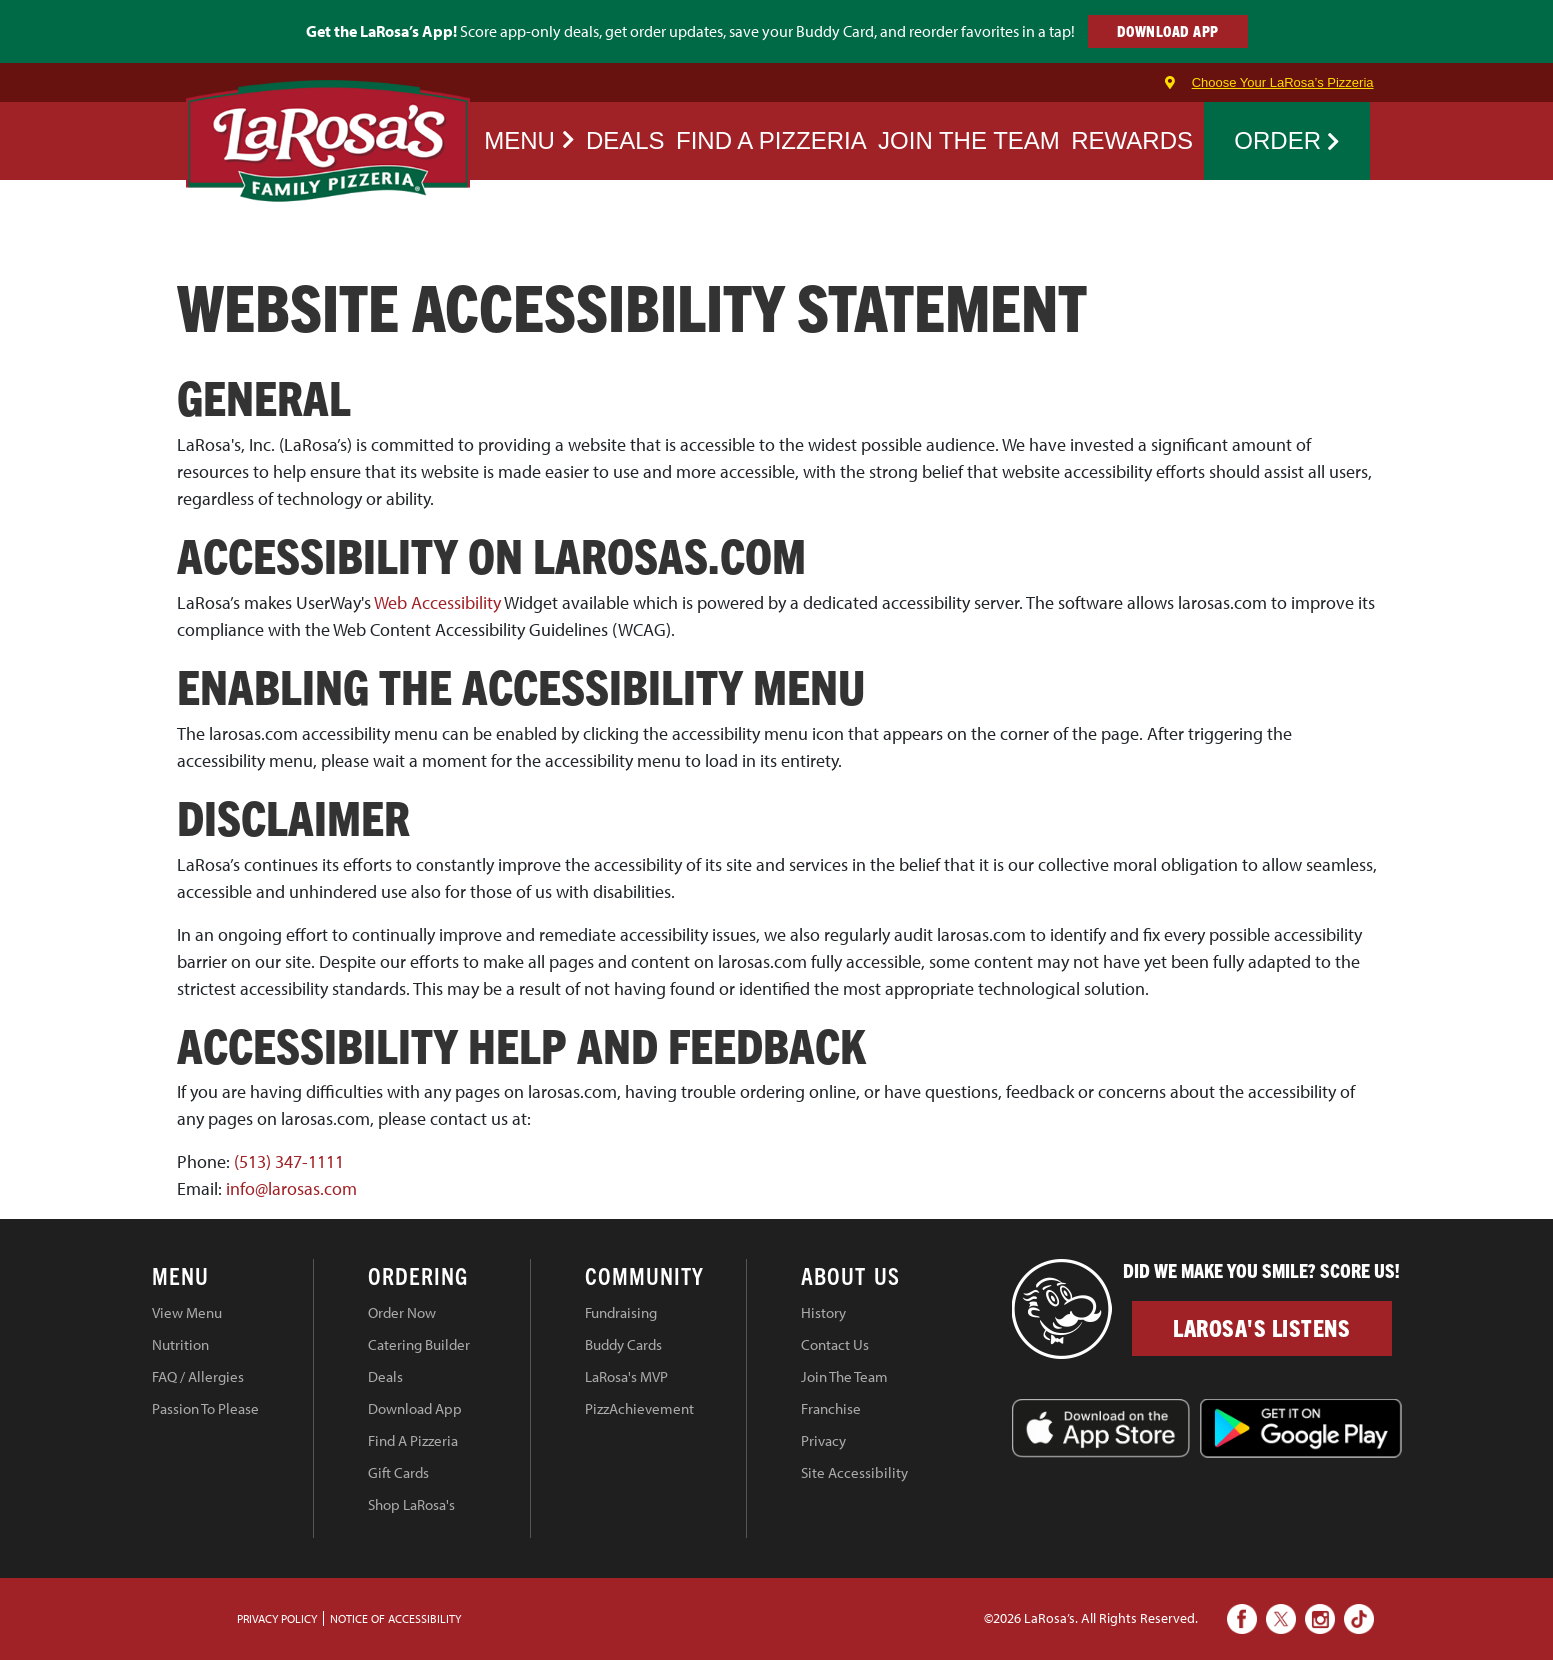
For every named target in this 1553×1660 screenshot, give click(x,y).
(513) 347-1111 (289, 1161)
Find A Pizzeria (413, 1440)
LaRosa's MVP (626, 1376)
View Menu (187, 1312)
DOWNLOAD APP (1168, 30)
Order (1287, 140)
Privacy (823, 1440)
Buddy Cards (623, 1344)
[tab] (233, 1279)
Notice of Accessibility (395, 1618)
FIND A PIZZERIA (771, 140)
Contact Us (835, 1344)
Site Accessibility (854, 1472)
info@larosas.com (291, 1188)
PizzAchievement (639, 1408)
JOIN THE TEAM (969, 140)
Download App (415, 1408)
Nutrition (180, 1344)
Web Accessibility (437, 602)
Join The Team (844, 1376)
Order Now (402, 1312)
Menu (529, 140)
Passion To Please (205, 1408)
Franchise (831, 1408)
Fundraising (621, 1312)
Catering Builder (419, 1344)
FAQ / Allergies (198, 1376)
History (823, 1312)
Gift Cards (398, 1472)
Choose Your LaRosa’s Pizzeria (1283, 82)
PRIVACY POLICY (277, 1618)
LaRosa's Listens (1261, 1327)
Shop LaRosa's (411, 1504)
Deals (625, 140)
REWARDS (1132, 140)
